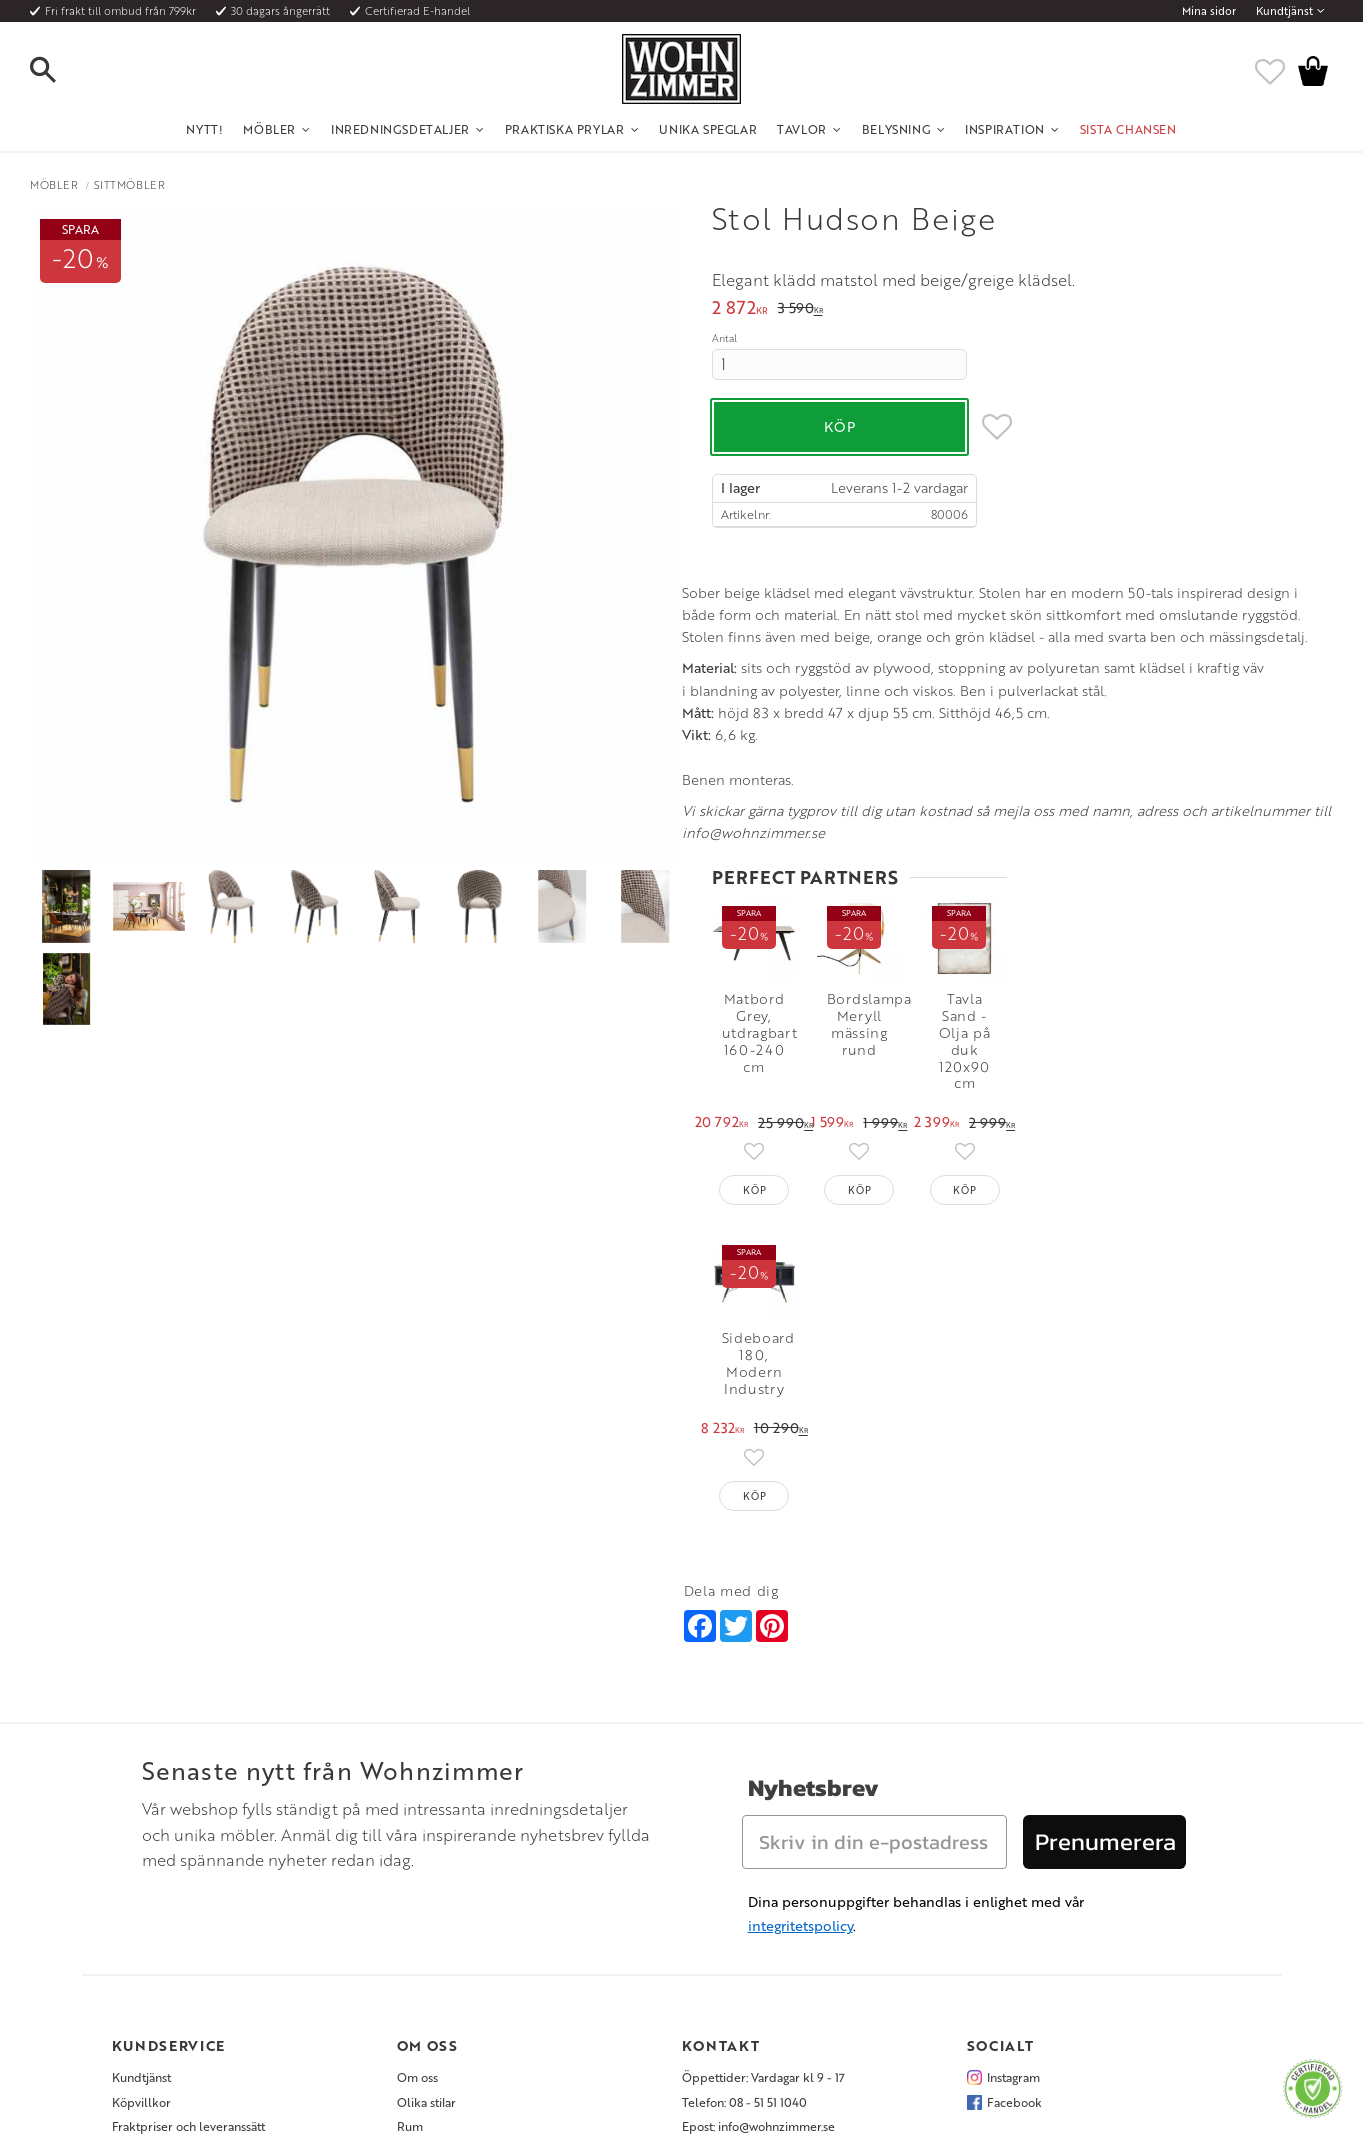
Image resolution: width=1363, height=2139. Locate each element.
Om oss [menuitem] (417, 1859)
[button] (60, 71)
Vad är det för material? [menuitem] (177, 1932)
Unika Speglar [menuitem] (708, 129)
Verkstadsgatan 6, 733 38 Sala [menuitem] (760, 1932)
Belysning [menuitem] (896, 129)
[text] (740, 309)
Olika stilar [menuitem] (426, 1883)
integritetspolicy (800, 1707)
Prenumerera (1105, 1623)
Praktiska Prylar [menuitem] (565, 129)
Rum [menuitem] (410, 1908)
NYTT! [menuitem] (204, 129)
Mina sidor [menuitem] (1209, 11)
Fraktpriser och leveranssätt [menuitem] (188, 1908)
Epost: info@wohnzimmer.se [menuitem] (758, 1908)
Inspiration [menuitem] (1005, 129)
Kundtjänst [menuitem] (1284, 11)
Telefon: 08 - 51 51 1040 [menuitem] (744, 1883)
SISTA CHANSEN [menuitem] (1128, 129)
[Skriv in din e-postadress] (874, 1624)
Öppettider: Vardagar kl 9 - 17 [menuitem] (763, 1859)
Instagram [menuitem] (1013, 1859)
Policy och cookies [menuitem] (162, 1981)
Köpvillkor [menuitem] (141, 1883)
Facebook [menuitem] (1014, 1883)
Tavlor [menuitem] (802, 129)
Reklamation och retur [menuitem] (173, 1956)
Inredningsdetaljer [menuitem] (400, 129)
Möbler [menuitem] (269, 129)
